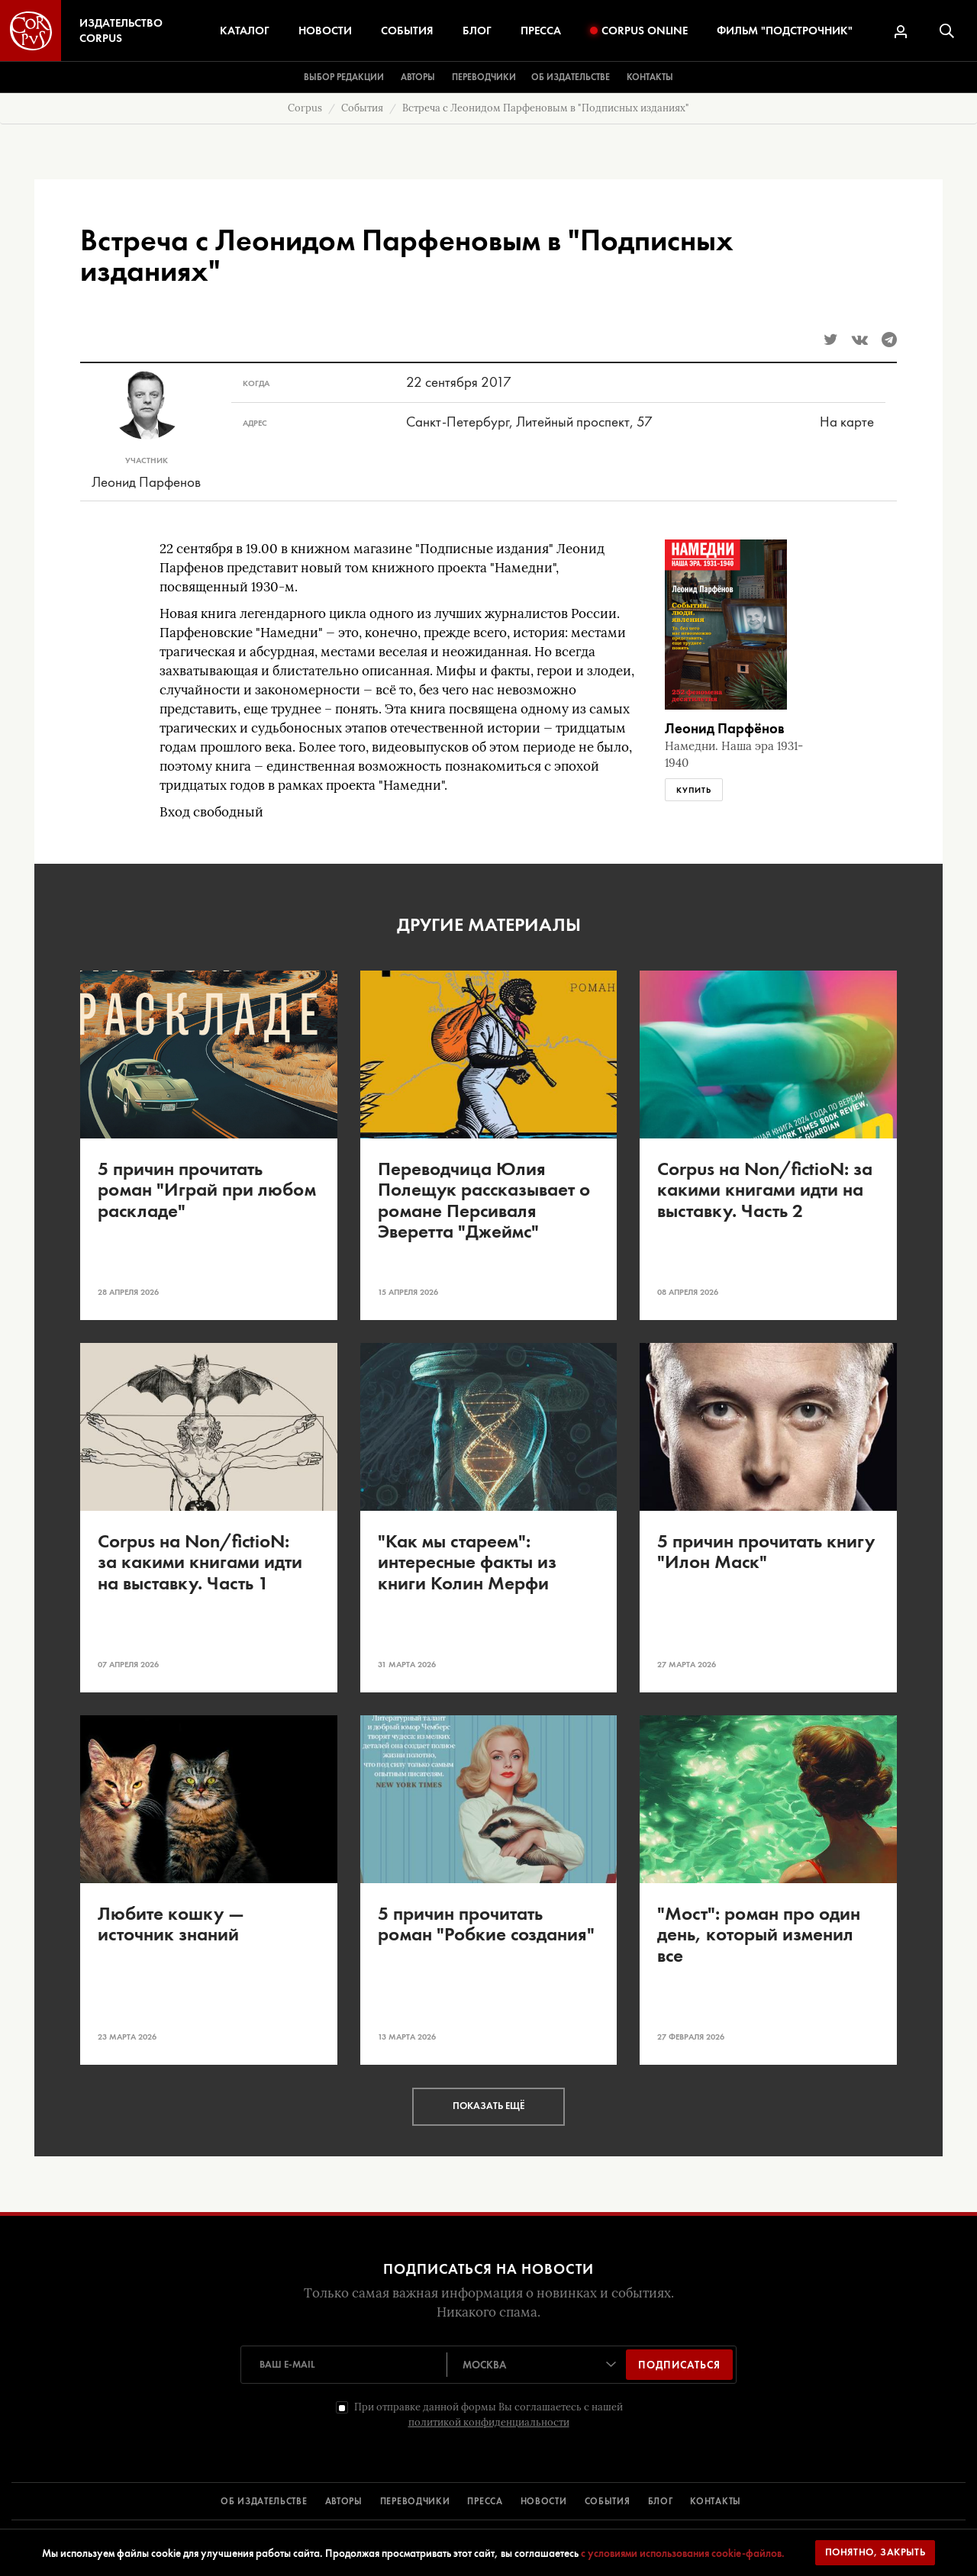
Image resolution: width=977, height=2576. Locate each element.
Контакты (650, 77)
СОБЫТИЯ (607, 2501)
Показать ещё (488, 2105)
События (407, 30)
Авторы (418, 77)
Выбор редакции (344, 77)
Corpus (305, 108)
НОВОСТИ (544, 2501)
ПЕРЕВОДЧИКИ (415, 2501)
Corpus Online (639, 30)
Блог (477, 30)
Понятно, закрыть (875, 2551)
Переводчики (484, 77)
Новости (325, 30)
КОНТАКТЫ (715, 2501)
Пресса (541, 30)
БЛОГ (660, 2501)
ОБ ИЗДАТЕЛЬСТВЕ (264, 2501)
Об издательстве (570, 77)
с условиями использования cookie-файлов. (683, 2553)
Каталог (244, 30)
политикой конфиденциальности (488, 2422)
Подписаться (679, 2365)
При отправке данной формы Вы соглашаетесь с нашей (488, 2414)
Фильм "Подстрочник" (785, 30)
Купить (693, 789)
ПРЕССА (484, 2501)
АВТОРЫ (344, 2501)
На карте (847, 421)
